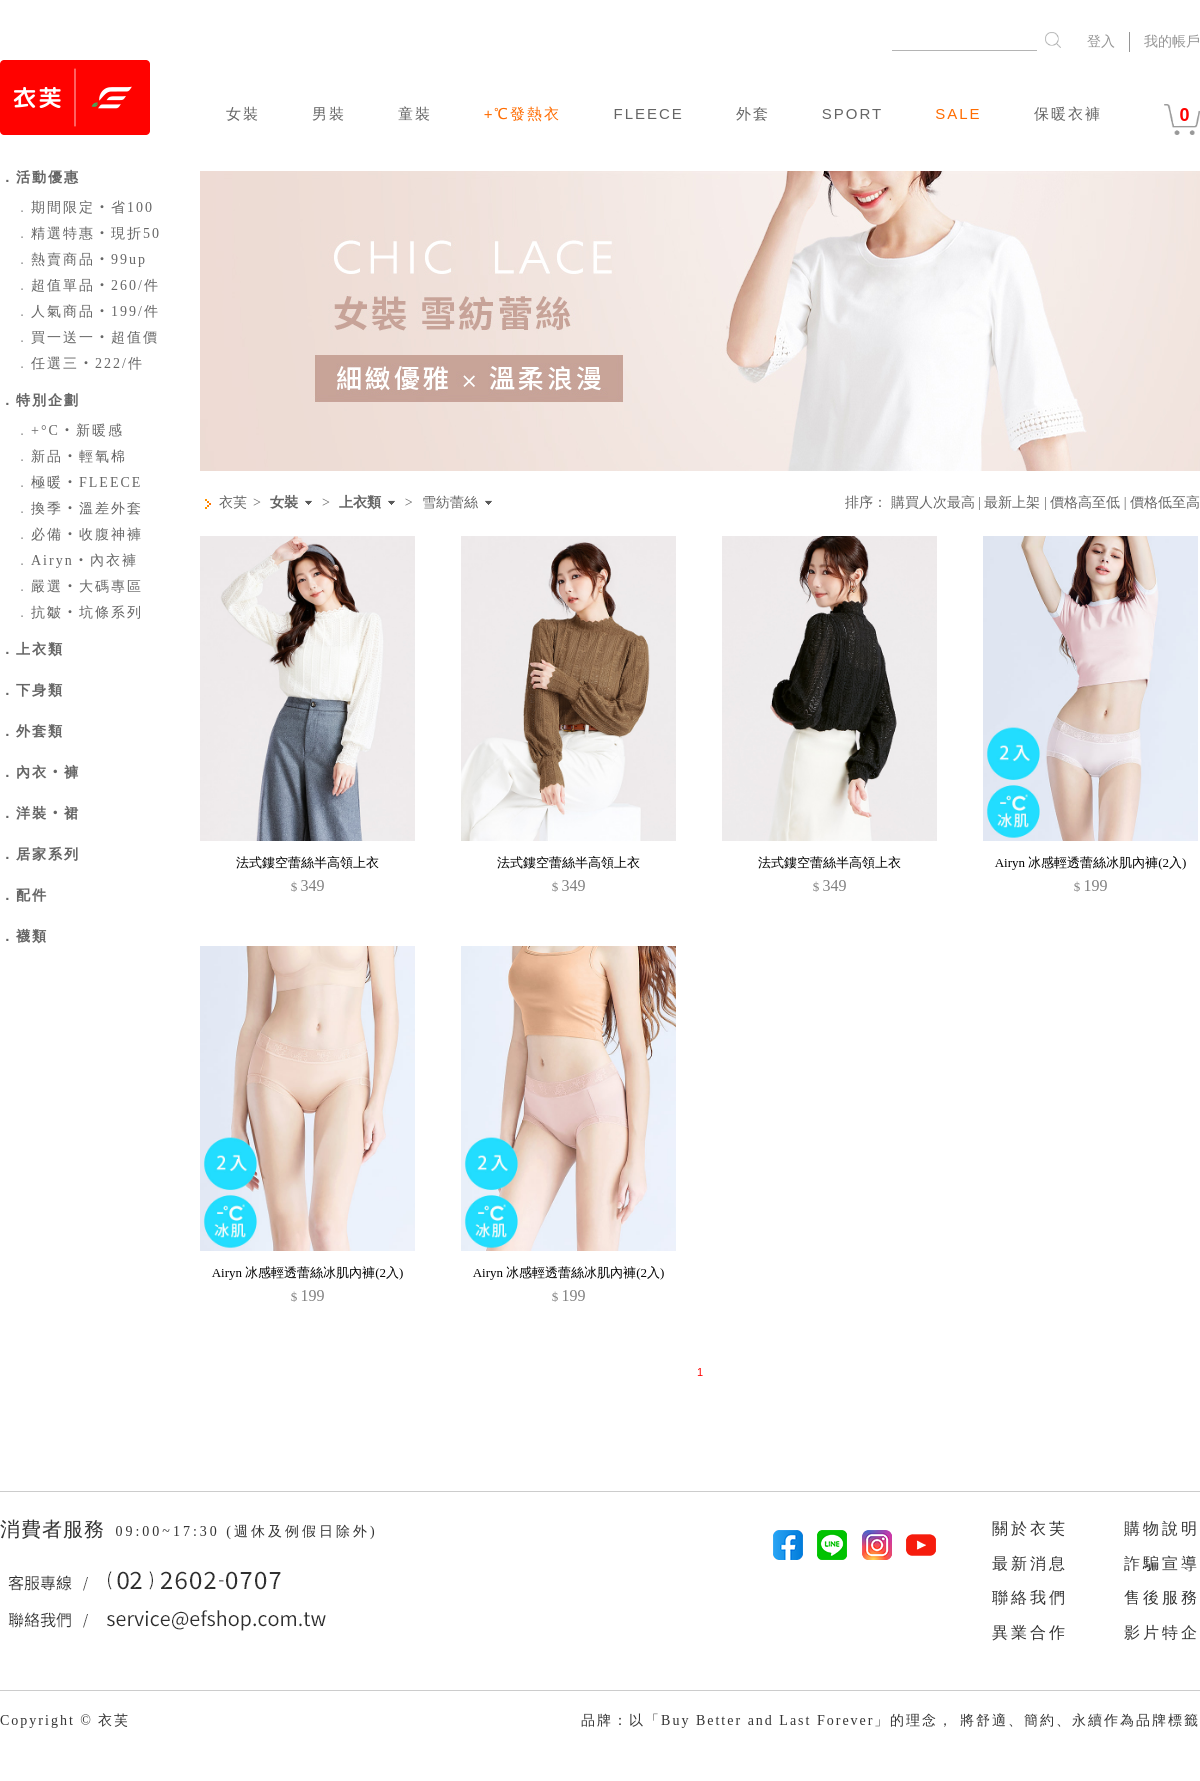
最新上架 (1012, 502)
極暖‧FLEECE (78, 482)
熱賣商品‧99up (81, 259)
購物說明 (1162, 1528)
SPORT (852, 113)
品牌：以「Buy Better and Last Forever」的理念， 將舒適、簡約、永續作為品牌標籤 (890, 1720)
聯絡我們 (1030, 1597)
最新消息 (1030, 1563)
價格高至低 (1085, 502)
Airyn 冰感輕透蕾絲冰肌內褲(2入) (1091, 862)
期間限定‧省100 (84, 207)
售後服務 (1162, 1597)
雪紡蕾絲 (450, 503)
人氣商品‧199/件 (87, 311)
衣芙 (233, 502)
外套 (753, 113)
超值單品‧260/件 (87, 285)
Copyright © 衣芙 (65, 1720)
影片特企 (1162, 1632)
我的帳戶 (1172, 41)
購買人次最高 (933, 502)
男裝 (329, 113)
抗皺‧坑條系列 (79, 612)
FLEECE (648, 113)
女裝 (243, 113)
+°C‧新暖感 (69, 430)
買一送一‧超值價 (87, 337)
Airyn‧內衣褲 (76, 560)
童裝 (415, 113)
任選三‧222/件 (79, 363)
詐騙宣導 (1162, 1563)
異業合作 (1030, 1632)
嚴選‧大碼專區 (79, 586)
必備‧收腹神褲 (79, 534)
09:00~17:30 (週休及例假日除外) (246, 1531)
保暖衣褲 (1068, 113)
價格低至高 (1165, 502)
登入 (1101, 41)
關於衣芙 (1030, 1528)
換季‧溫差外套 (79, 508)
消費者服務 (55, 1529)
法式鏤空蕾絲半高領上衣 (307, 862)
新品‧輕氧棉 (71, 456)
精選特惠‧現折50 (88, 233)
